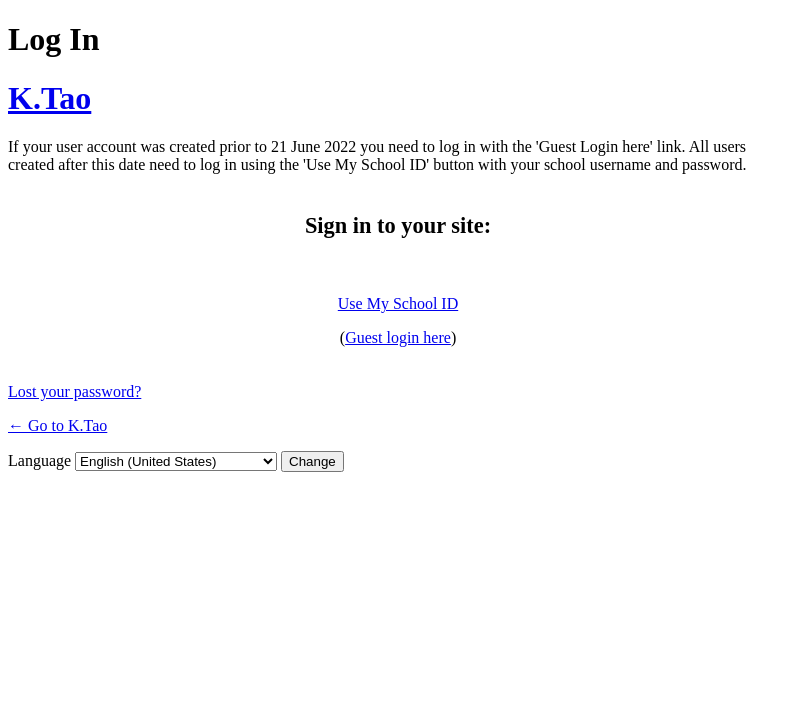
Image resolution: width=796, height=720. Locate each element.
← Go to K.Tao (57, 425)
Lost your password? (74, 391)
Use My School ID (398, 303)
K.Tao (49, 98)
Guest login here (398, 337)
